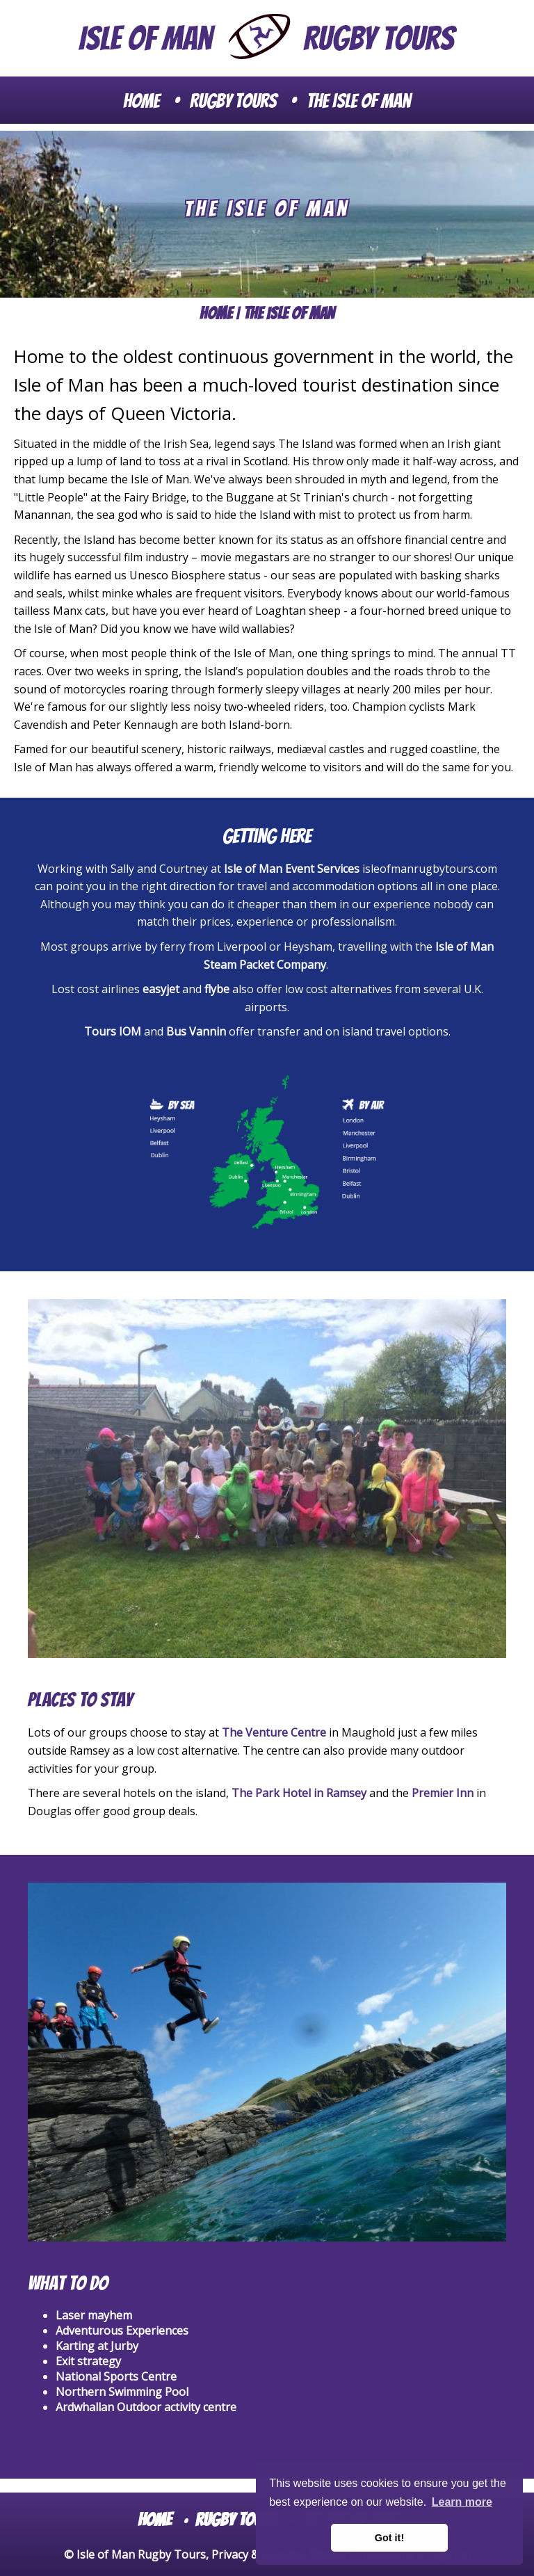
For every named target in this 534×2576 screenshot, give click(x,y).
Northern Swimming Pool (122, 2391)
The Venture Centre (274, 1732)
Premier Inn (443, 1793)
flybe (218, 989)
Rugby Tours (233, 100)
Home (141, 100)
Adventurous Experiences (122, 2330)
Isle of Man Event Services (291, 868)
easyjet (162, 989)
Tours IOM (112, 1031)
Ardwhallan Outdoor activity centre (146, 2407)
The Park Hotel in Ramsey (299, 1793)
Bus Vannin (196, 1031)
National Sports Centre (116, 2376)
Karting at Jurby (97, 2345)
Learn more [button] (462, 2502)
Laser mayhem (94, 2315)
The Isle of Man (359, 100)
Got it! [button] (389, 2537)
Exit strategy (88, 2361)
